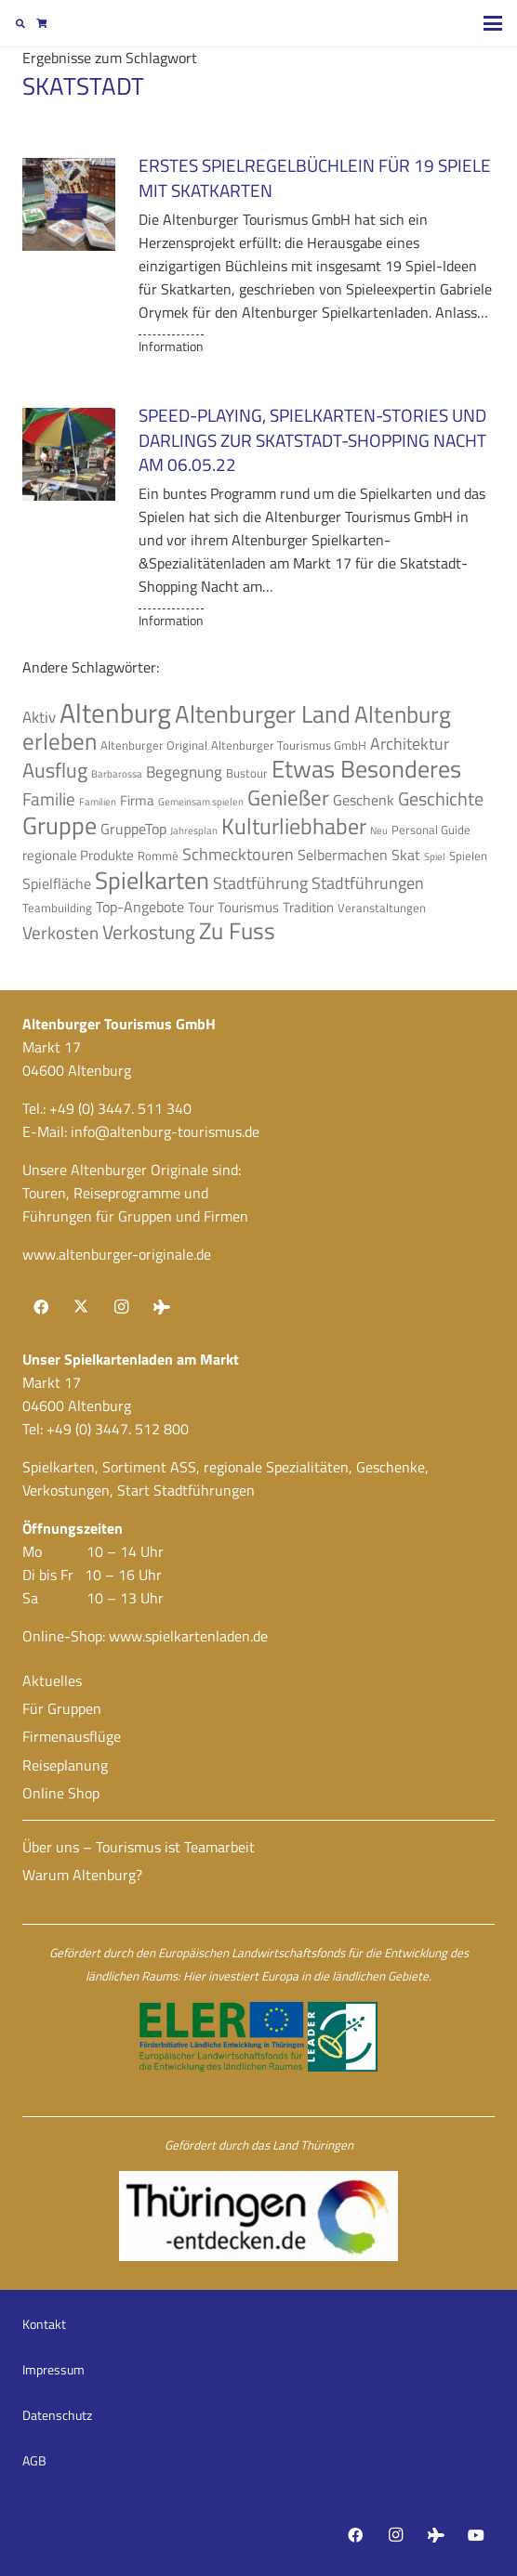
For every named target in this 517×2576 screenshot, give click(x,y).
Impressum (53, 2369)
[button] (20, 23)
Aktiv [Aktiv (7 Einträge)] (39, 716)
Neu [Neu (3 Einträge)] (379, 830)
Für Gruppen (61, 1708)
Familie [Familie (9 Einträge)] (48, 799)
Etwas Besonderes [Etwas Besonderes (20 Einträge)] (366, 768)
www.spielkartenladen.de (188, 1636)
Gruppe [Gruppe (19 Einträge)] (59, 825)
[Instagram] (120, 1307)
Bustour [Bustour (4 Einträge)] (247, 773)
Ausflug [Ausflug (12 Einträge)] (54, 769)
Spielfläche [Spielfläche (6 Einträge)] (56, 883)
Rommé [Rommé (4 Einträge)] (158, 855)
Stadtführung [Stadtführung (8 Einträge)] (260, 883)
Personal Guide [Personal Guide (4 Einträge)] (431, 829)
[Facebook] (41, 1307)
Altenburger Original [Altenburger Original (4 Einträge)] (153, 745)
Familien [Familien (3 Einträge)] (97, 801)
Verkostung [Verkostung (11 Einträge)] (148, 932)
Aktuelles (52, 1680)
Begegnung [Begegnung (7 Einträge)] (184, 771)
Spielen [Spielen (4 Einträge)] (468, 855)
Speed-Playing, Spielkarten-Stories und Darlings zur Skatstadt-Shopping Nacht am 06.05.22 (312, 439)
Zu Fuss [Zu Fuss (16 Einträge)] (237, 930)
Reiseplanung (65, 1765)
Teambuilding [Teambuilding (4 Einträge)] (57, 907)
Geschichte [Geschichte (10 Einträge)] (441, 798)
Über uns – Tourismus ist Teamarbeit (138, 1847)
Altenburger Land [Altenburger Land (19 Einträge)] (263, 714)
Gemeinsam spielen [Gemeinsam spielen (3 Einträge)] (201, 801)
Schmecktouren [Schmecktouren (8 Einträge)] (238, 854)
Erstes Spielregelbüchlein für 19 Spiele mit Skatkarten (315, 177)
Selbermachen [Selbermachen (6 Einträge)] (343, 854)
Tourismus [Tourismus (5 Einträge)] (248, 907)
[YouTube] (476, 2535)
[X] (80, 1307)
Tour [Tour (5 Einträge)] (201, 907)
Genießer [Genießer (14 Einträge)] (288, 797)
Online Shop (60, 1793)
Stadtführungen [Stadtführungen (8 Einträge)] (368, 883)
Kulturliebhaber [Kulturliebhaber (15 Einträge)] (293, 826)
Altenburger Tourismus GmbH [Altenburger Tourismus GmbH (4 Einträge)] (288, 745)
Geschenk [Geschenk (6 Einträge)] (363, 800)
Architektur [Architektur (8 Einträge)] (409, 743)
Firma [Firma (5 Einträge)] (137, 800)
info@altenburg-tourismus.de (165, 1131)
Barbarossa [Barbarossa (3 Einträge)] (116, 773)
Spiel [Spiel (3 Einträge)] (434, 856)
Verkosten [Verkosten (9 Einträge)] (60, 933)
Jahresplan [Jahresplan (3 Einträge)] (194, 830)
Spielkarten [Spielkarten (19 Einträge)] (152, 880)
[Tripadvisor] (161, 1307)
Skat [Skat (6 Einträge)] (405, 854)
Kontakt (44, 2324)
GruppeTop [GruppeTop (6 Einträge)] (133, 828)
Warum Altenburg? (82, 1874)
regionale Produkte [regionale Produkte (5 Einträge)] (78, 855)
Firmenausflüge (71, 1736)
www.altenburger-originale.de (116, 1254)
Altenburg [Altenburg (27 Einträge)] (115, 712)
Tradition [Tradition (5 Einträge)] (308, 907)
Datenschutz (57, 2415)
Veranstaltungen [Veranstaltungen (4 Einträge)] (382, 907)
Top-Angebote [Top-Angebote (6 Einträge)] (140, 907)
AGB (34, 2460)
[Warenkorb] (41, 23)
